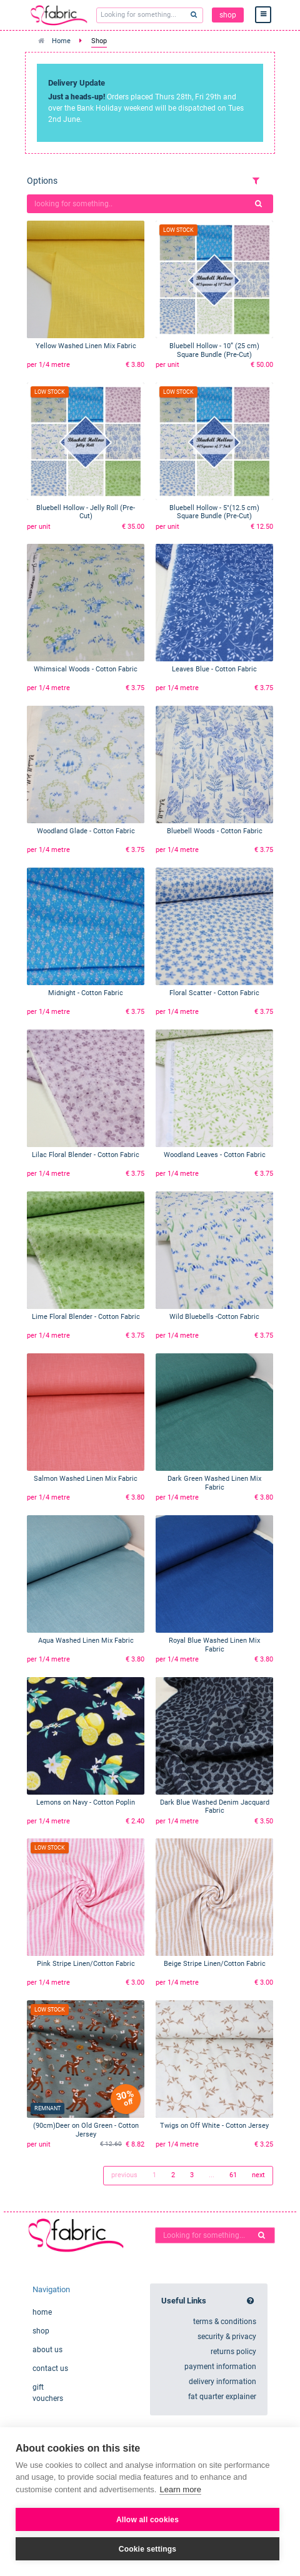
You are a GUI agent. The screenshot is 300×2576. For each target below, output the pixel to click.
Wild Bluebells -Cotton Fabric (214, 1317)
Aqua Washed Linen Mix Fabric (86, 1640)
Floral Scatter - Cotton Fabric (214, 993)
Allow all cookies (147, 2519)
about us (47, 2349)
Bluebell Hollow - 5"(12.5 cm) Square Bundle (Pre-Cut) (214, 512)
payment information (220, 2366)
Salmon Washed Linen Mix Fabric (86, 1479)
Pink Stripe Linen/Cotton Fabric (86, 1964)
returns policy (233, 2351)
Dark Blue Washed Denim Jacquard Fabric (214, 1806)
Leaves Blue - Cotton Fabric (214, 669)
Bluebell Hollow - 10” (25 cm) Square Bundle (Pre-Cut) (214, 350)
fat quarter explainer (222, 2396)
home (42, 2312)
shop (227, 15)
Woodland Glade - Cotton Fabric (86, 831)
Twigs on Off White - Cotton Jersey (214, 2126)
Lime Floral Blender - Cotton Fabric (86, 1317)
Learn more (180, 2489)
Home (61, 41)
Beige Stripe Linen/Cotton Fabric (215, 1964)
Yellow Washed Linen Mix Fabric (86, 346)
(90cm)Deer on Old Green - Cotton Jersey (86, 2130)
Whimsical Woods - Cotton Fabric (86, 669)
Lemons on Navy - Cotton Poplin (85, 1802)
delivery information (222, 2381)
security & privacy (227, 2336)
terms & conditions (224, 2321)
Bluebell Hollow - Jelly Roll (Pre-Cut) (85, 512)
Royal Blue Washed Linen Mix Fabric (214, 1644)
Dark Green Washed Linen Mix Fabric (214, 1483)
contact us (50, 2368)
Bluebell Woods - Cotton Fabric (214, 831)
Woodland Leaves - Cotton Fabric (215, 1155)
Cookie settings (147, 2549)
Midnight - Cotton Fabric (85, 993)
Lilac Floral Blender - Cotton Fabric (85, 1155)
